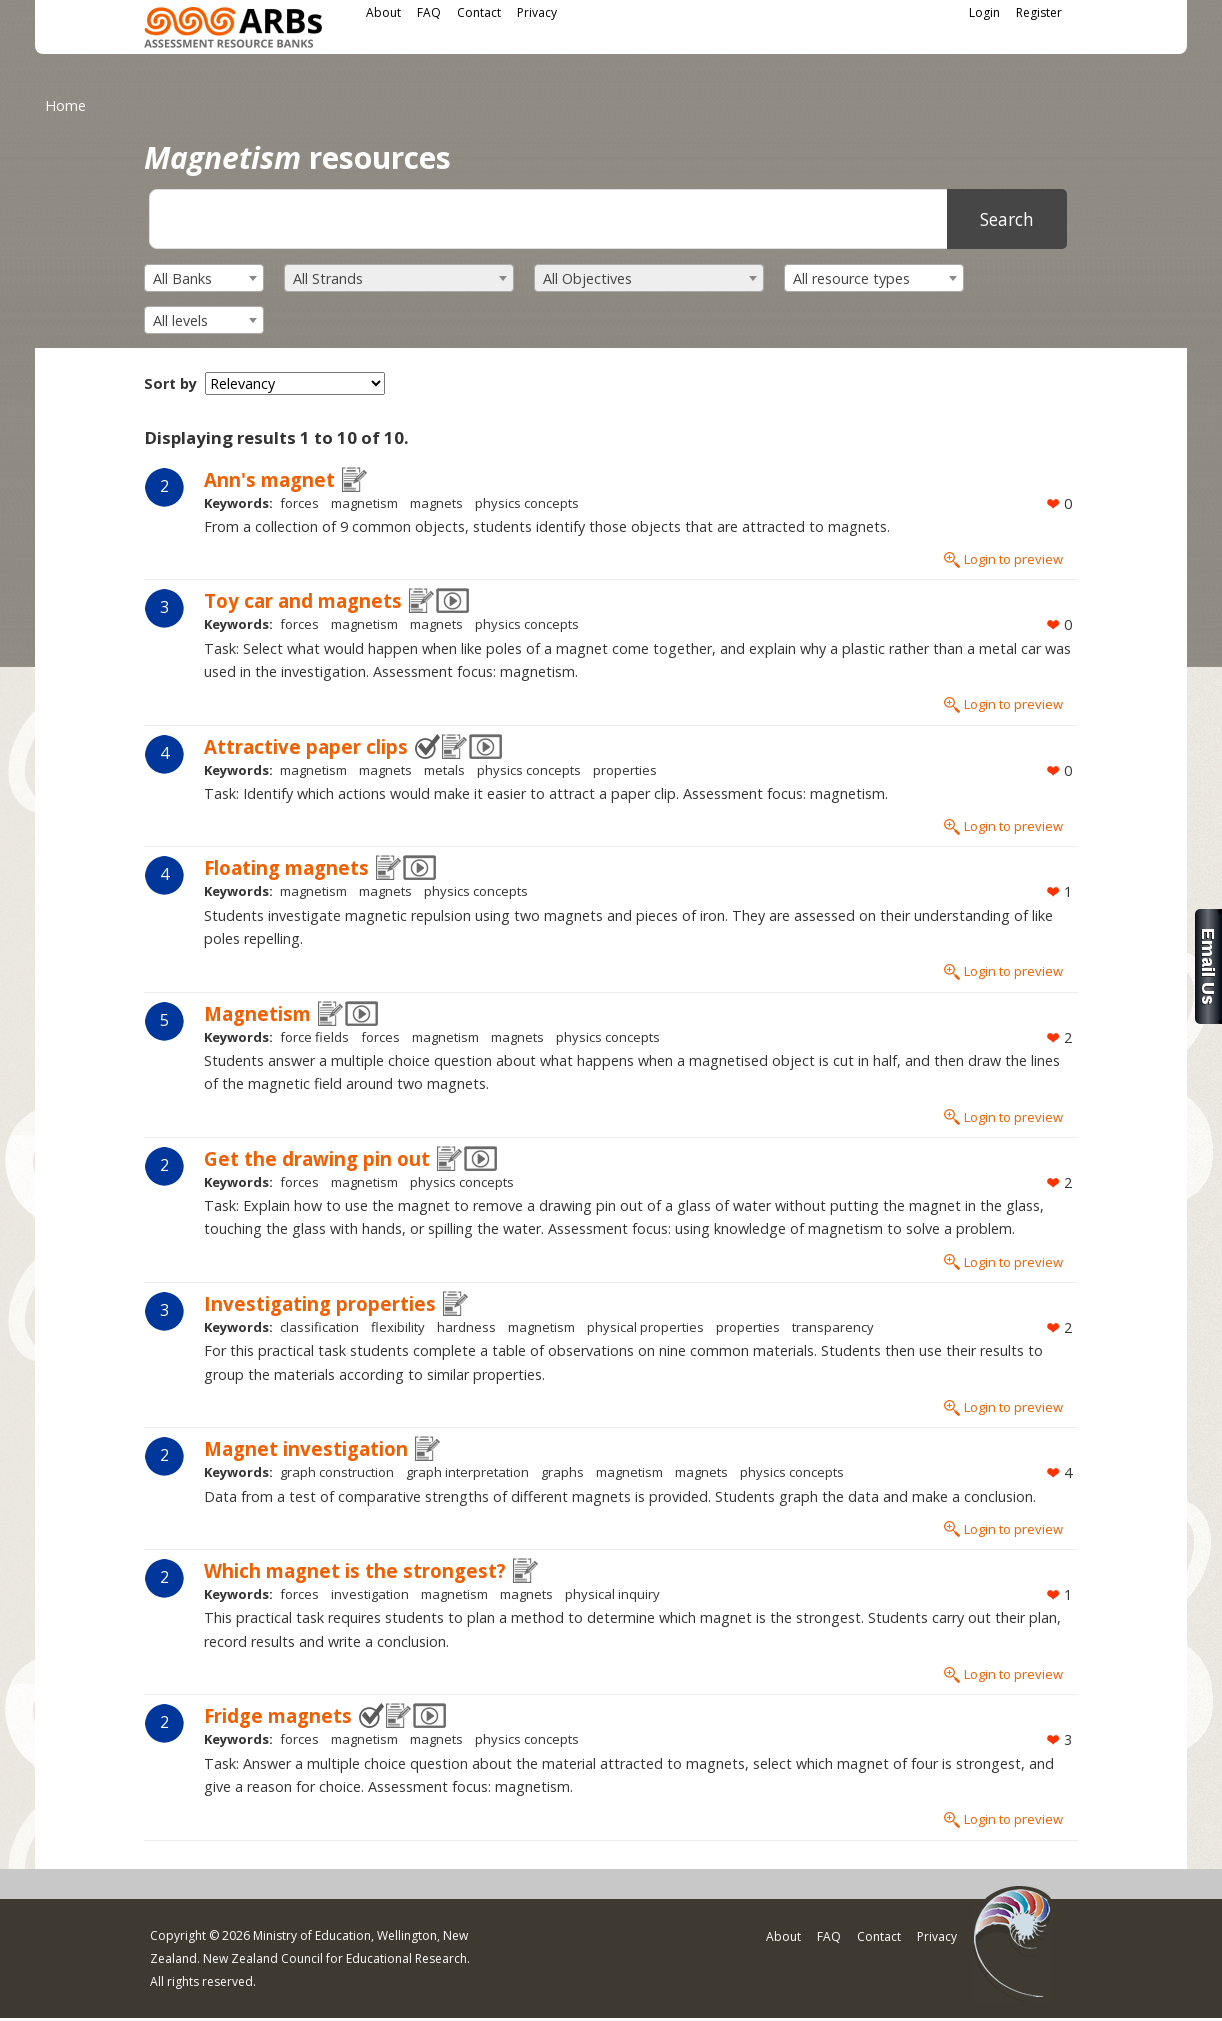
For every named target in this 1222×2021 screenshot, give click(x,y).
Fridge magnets (278, 1715)
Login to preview (1013, 559)
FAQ (429, 12)
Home (65, 105)
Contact (479, 12)
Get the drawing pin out (317, 1158)
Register (1039, 12)
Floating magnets (286, 867)
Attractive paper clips (306, 746)
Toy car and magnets (303, 600)
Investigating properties (320, 1303)
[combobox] (204, 278)
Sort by (170, 383)
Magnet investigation (306, 1448)
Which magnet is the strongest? (355, 1570)
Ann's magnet (269, 479)
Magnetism (257, 1013)
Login (984, 12)
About (383, 12)
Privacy (537, 12)
